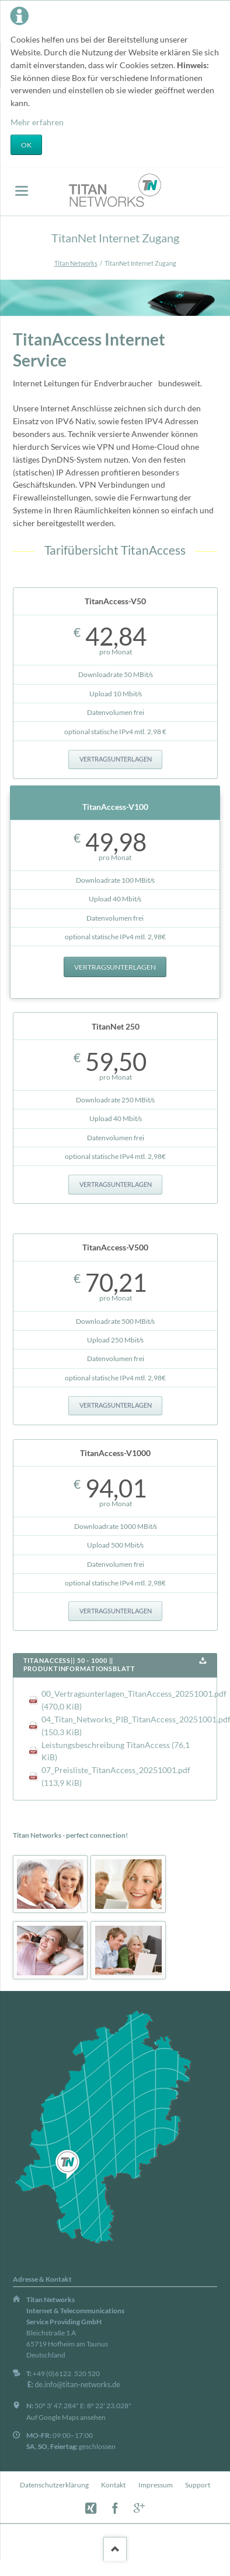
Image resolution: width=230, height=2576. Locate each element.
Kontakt (113, 2484)
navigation (21, 190)
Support (197, 2484)
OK (26, 144)
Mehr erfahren (37, 122)
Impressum (155, 2484)
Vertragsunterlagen (115, 759)
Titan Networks (75, 263)
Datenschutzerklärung (54, 2484)
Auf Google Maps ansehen (66, 2417)
